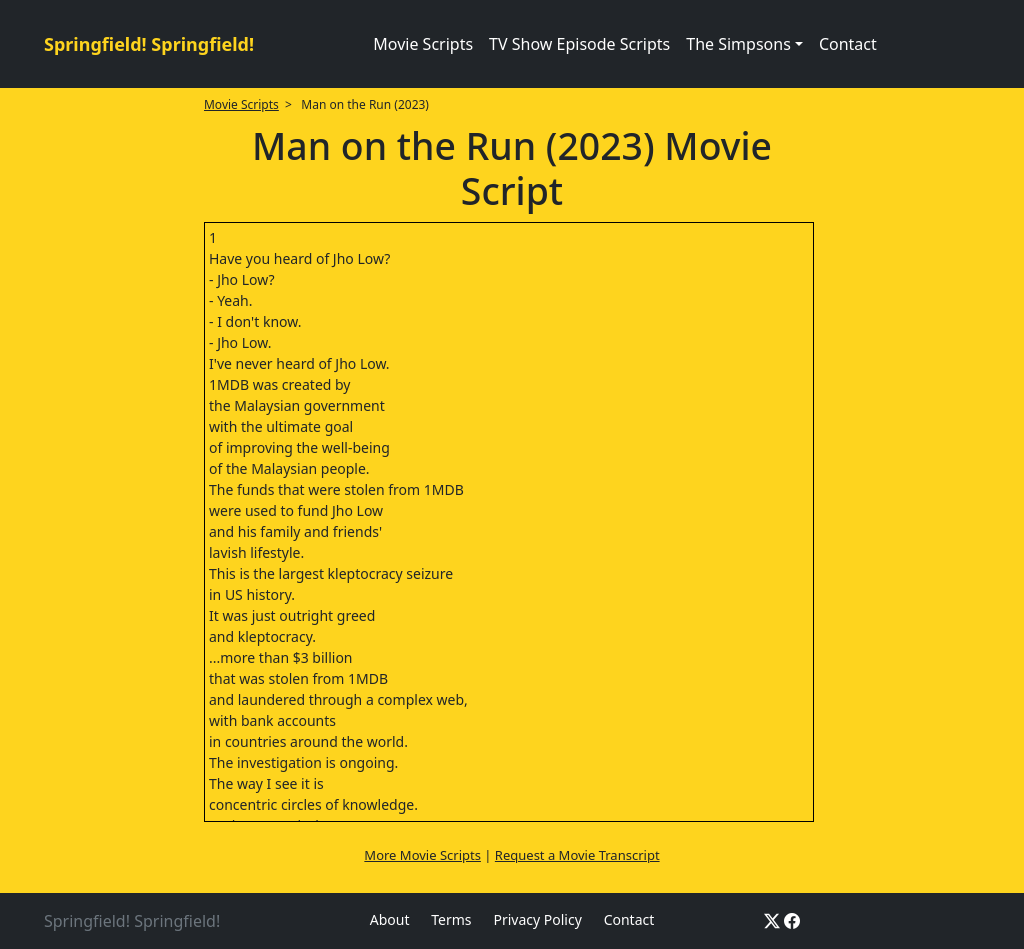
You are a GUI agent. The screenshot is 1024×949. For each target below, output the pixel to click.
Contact (848, 44)
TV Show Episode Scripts (579, 44)
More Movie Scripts (422, 855)
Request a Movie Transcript (577, 855)
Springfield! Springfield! (149, 44)
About (390, 919)
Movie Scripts (423, 44)
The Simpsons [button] (738, 44)
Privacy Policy (537, 919)
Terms (451, 919)
